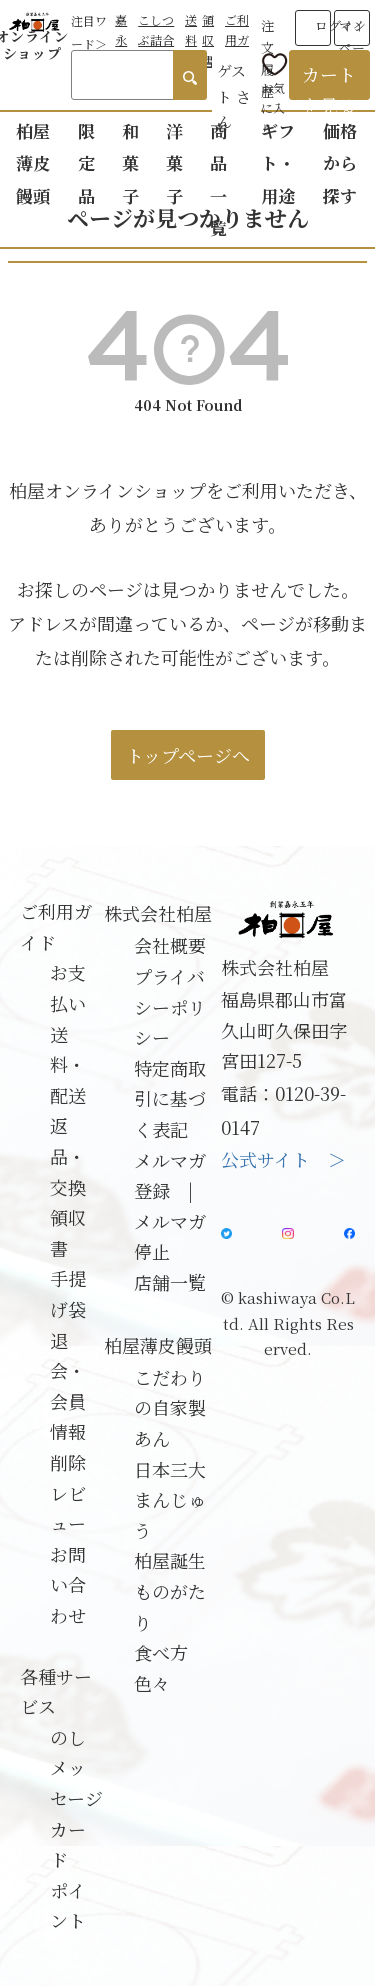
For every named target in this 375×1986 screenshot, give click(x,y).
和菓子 (130, 163)
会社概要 (170, 945)
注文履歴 (267, 33)
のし (68, 1737)
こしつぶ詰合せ (156, 40)
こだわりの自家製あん (170, 1407)
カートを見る (329, 80)
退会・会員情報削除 (68, 1401)
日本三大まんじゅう (170, 1499)
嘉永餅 (121, 40)
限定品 (86, 163)
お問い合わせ (68, 1584)
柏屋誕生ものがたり (170, 1590)
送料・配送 (68, 1064)
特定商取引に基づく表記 (170, 1098)
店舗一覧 (170, 1282)
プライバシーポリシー (170, 1006)
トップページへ (188, 755)
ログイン (340, 25)
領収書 (208, 40)
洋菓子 (174, 163)
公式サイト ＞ (283, 1159)
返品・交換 (68, 1155)
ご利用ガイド (237, 40)
